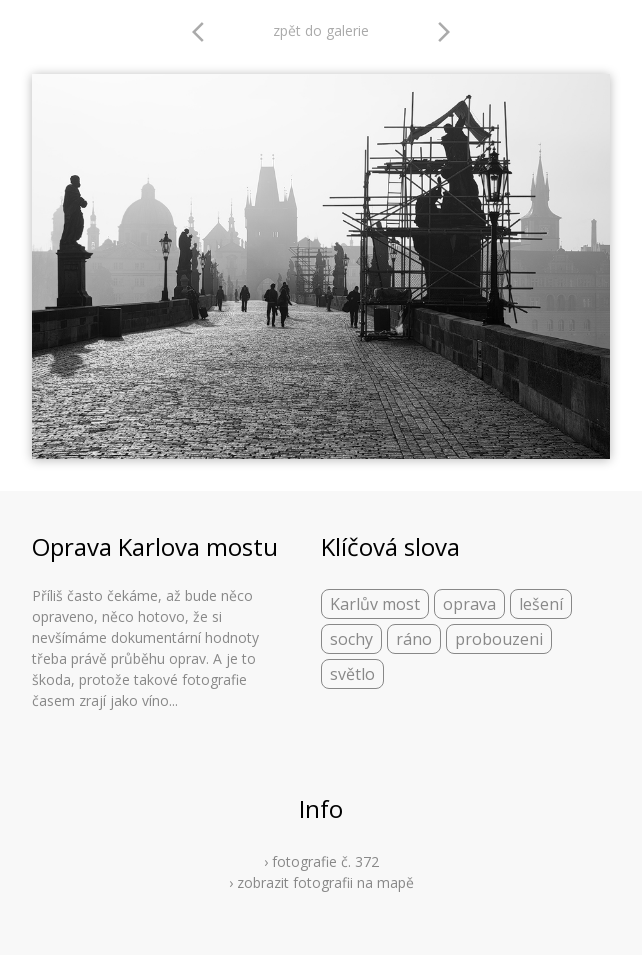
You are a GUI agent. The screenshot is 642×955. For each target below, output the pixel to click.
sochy (351, 639)
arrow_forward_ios (444, 32)
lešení (541, 604)
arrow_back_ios (204, 32)
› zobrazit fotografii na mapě (321, 882)
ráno (414, 639)
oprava (469, 604)
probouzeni (499, 639)
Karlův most (375, 604)
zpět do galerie (321, 30)
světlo (352, 674)
